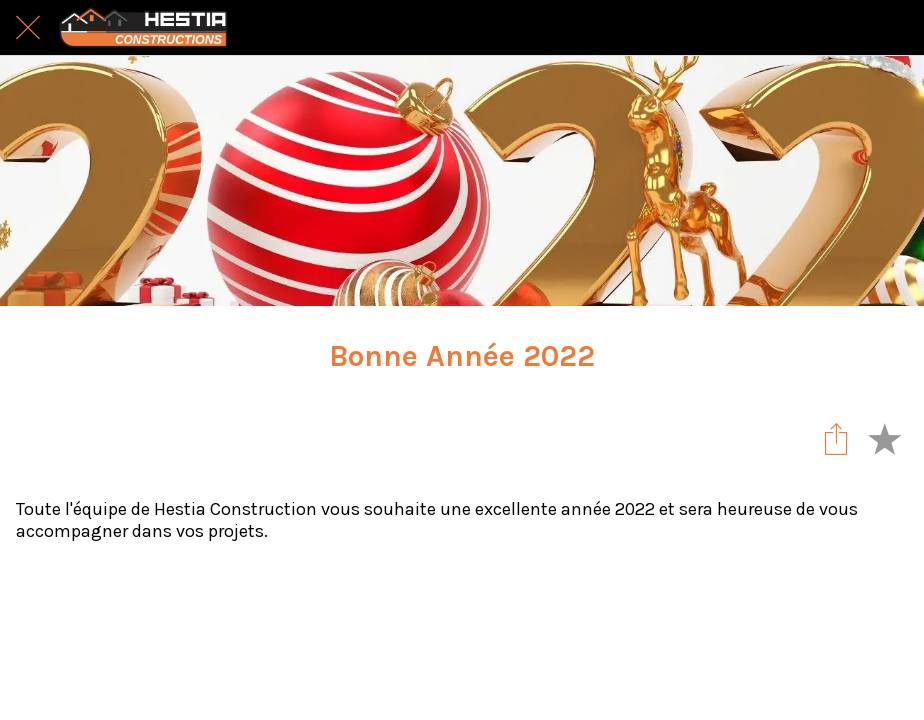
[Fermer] (28, 28)
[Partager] (836, 438)
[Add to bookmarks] (884, 438)
